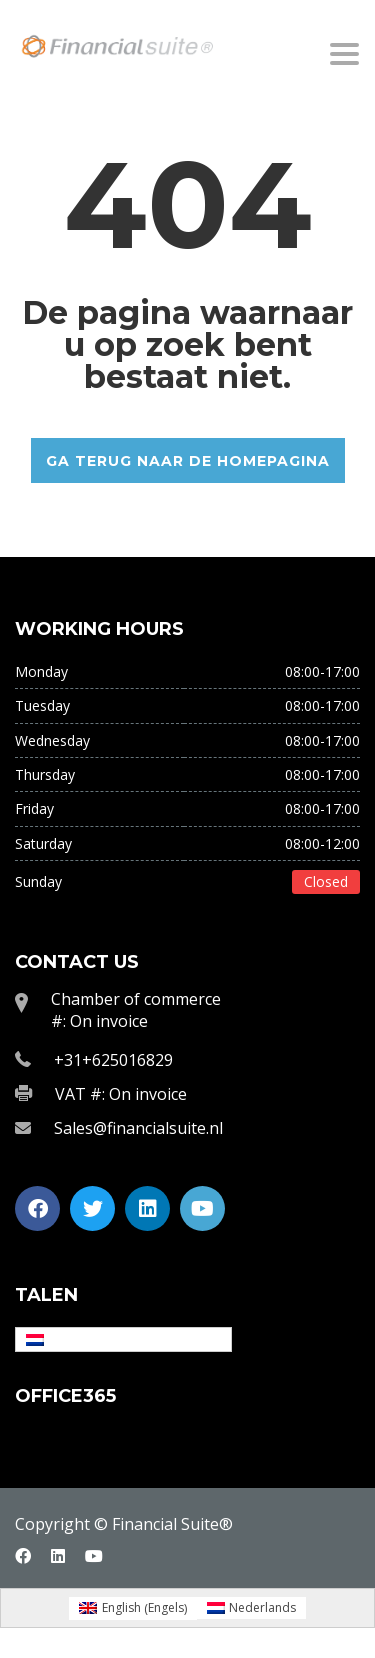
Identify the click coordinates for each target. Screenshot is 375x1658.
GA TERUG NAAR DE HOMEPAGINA (188, 461)
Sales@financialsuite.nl (138, 1128)
